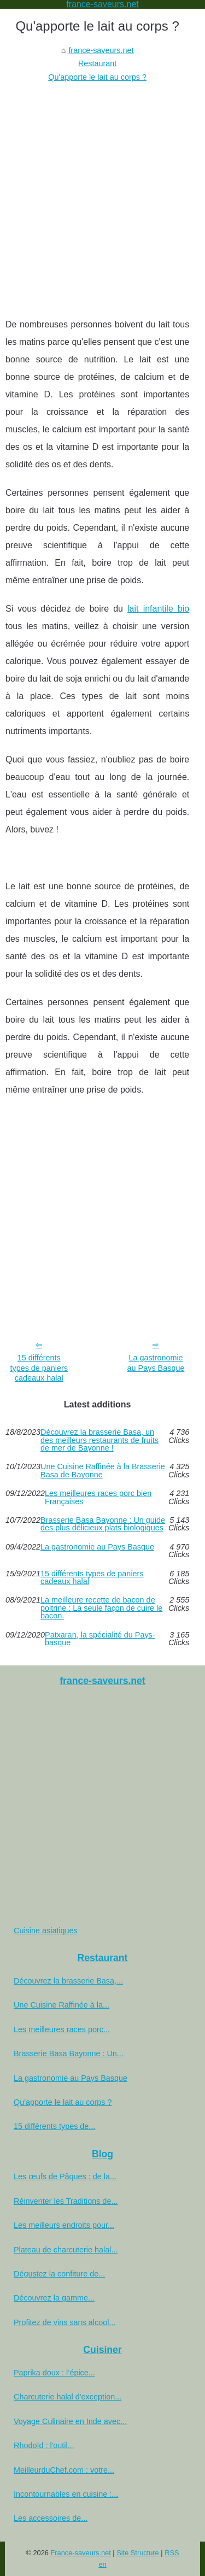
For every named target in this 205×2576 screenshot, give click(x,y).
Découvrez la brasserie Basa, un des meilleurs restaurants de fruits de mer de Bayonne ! (99, 1440)
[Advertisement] (102, 191)
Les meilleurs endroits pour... (64, 2225)
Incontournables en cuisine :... (66, 2494)
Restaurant (97, 63)
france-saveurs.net (100, 50)
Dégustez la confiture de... (59, 2273)
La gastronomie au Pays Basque (156, 1362)
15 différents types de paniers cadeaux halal (39, 1367)
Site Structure (137, 2553)
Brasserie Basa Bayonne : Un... (69, 2053)
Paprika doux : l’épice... (54, 2372)
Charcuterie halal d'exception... (67, 2396)
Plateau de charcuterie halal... (66, 2249)
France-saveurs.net (81, 2553)
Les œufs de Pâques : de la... (65, 2176)
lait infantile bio (158, 608)
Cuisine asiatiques (46, 1930)
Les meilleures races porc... (62, 2029)
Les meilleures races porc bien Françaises (98, 1497)
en (102, 2564)
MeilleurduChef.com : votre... (64, 2470)
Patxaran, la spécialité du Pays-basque (100, 1639)
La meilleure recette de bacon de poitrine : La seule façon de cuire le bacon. (101, 1607)
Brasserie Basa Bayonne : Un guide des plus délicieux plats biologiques (102, 1524)
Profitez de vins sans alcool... (64, 2322)
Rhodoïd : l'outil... (44, 2445)
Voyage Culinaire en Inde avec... (70, 2421)
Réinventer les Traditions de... (66, 2201)
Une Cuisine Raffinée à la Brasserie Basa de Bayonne (102, 1470)
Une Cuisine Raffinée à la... (61, 2004)
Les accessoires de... (50, 2518)
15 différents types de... (54, 2126)
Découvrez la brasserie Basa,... (68, 1980)
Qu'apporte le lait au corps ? (97, 77)
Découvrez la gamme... (54, 2297)
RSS (172, 2553)
